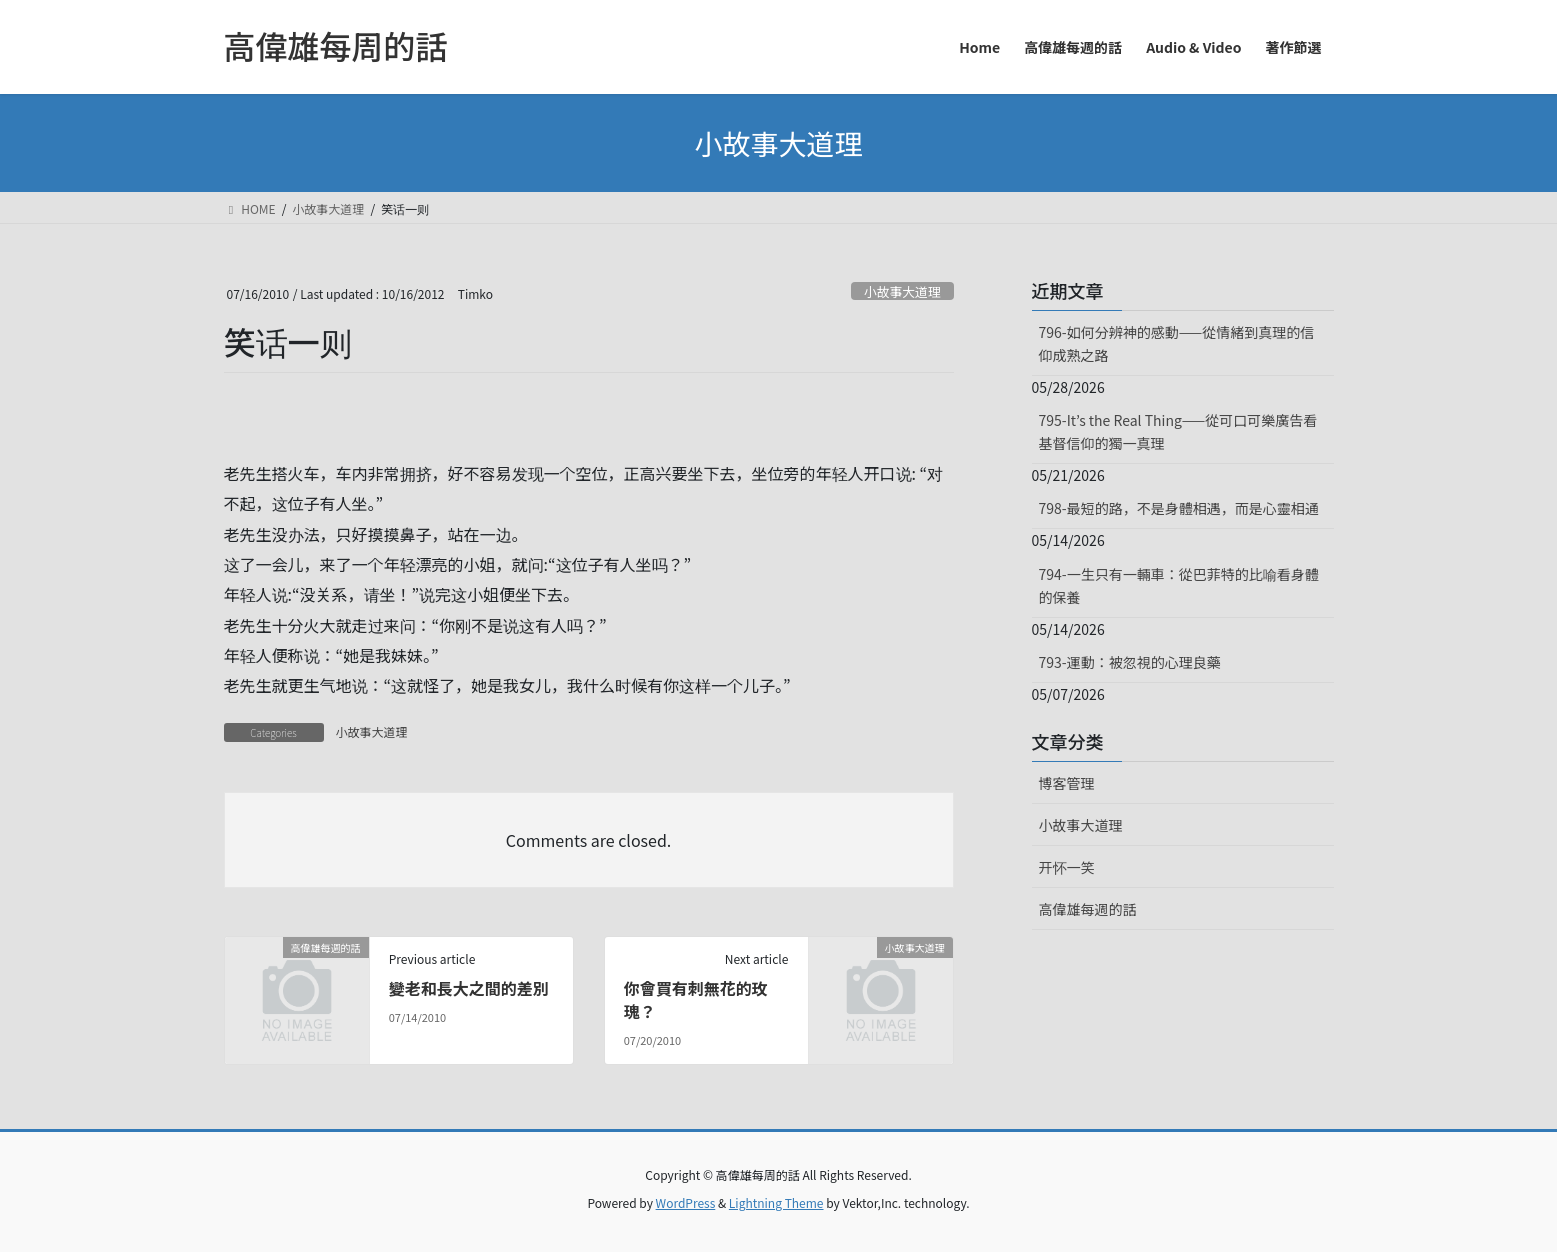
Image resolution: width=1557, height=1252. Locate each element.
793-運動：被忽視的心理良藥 (1130, 662)
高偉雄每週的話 (1088, 909)
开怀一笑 (1067, 867)
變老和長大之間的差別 (469, 988)
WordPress (686, 1202)
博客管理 (1067, 783)
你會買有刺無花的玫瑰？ (696, 999)
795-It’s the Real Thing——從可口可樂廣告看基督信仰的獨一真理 (1178, 431)
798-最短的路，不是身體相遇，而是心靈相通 (1179, 508)
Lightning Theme (776, 1202)
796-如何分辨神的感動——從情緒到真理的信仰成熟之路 (1177, 343)
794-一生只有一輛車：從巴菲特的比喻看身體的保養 (1179, 585)
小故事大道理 (902, 291)
